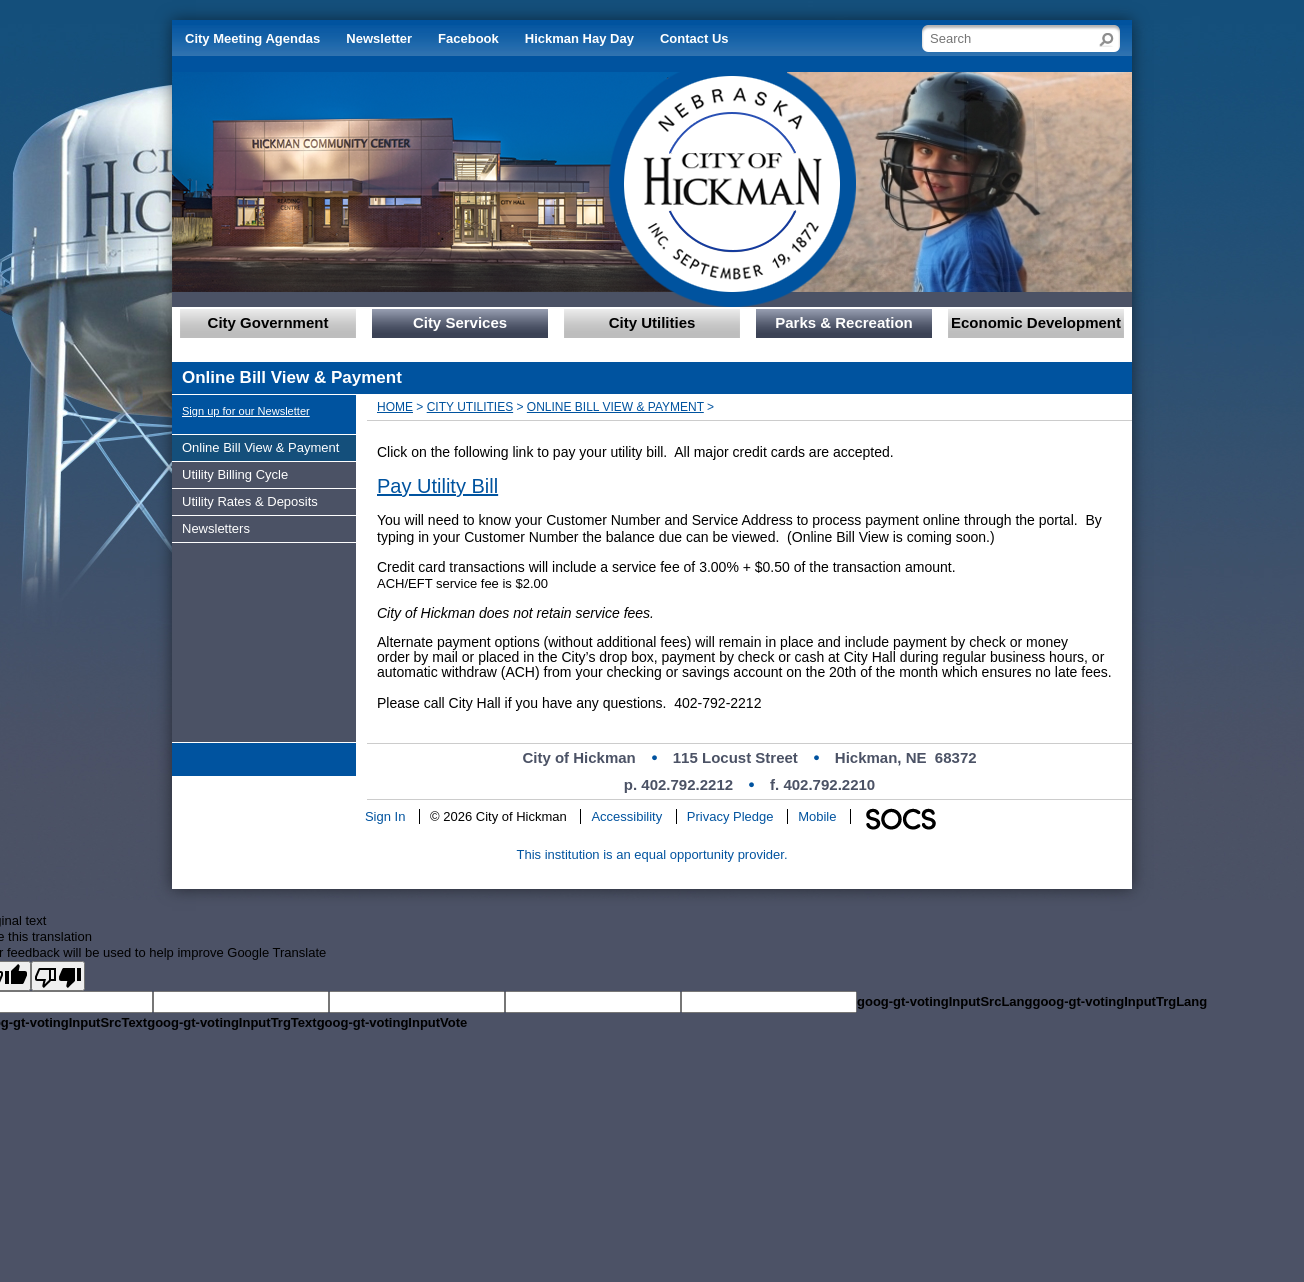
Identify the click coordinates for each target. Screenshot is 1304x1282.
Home (395, 407)
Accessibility (626, 816)
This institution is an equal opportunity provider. (652, 854)
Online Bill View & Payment (615, 407)
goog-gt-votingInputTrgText (231, 1022)
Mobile (817, 816)
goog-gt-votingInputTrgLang (1119, 1001)
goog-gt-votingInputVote (392, 1022)
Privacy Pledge (730, 816)
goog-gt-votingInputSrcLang (944, 1001)
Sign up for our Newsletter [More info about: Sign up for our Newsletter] (246, 411)
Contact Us (694, 38)
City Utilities (470, 407)
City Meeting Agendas (252, 38)
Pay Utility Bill (437, 486)
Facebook (468, 38)
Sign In (385, 816)
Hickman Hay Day (579, 38)
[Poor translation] (58, 976)
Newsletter (379, 38)
